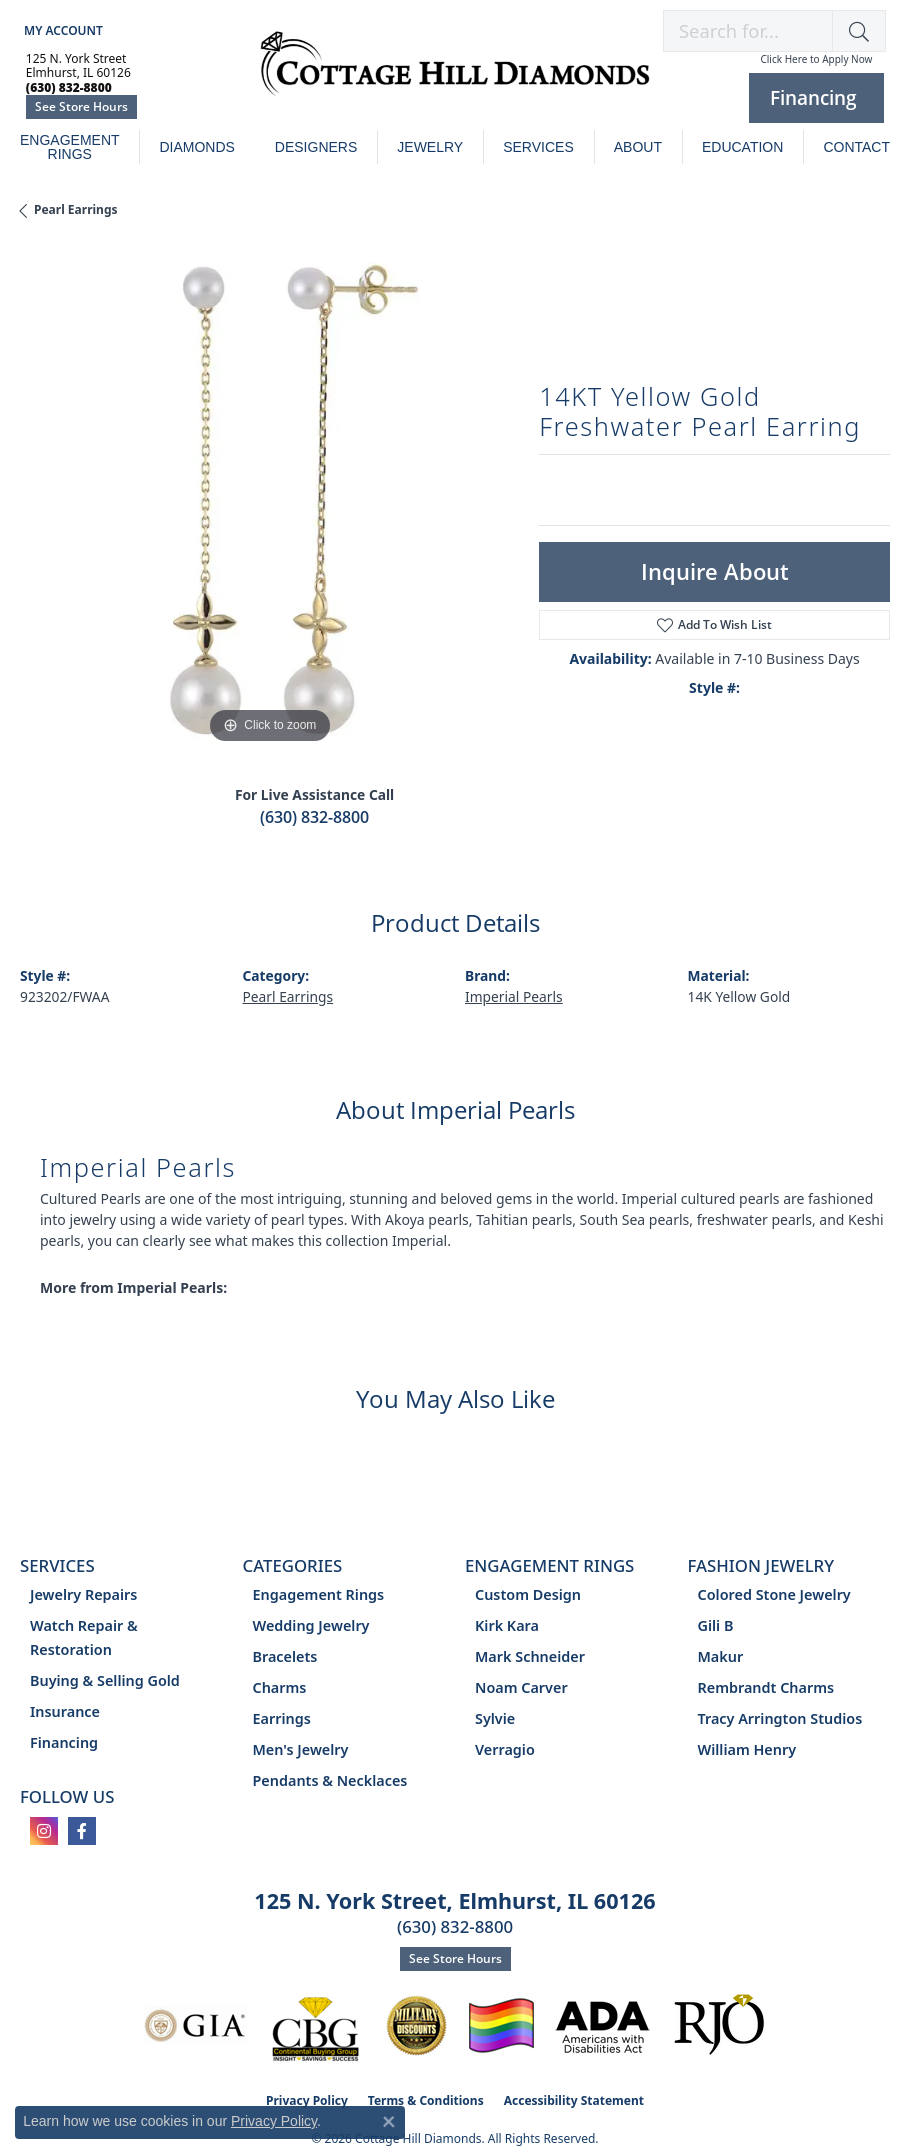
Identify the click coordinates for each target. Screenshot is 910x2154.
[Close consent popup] (389, 2122)
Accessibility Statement (574, 2100)
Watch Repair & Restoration (84, 1637)
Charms (280, 1687)
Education (742, 147)
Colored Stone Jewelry (774, 1594)
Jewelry (430, 147)
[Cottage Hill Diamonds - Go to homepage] (455, 74)
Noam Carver (521, 1687)
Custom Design (528, 1594)
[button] (61, 30)
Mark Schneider (530, 1656)
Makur (721, 1656)
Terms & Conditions (426, 2100)
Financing (64, 1742)
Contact (856, 147)
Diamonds (196, 147)
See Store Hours (81, 106)
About (638, 147)
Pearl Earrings (76, 209)
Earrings (282, 1718)
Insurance (65, 1711)
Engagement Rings (70, 147)
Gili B (716, 1625)
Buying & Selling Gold (105, 1680)
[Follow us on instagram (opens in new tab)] (44, 1831)
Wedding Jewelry (311, 1625)
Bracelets (285, 1656)
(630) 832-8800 (314, 817)
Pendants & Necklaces (330, 1780)
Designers (316, 147)
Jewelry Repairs (83, 1594)
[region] (269, 499)
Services (538, 147)
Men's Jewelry (301, 1749)
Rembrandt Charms (766, 1687)
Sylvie (495, 1718)
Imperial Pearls (514, 996)
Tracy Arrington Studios (780, 1718)
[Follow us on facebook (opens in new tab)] (82, 1831)
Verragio (505, 1749)
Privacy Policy (274, 2121)
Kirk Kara (507, 1625)
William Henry (747, 1749)
